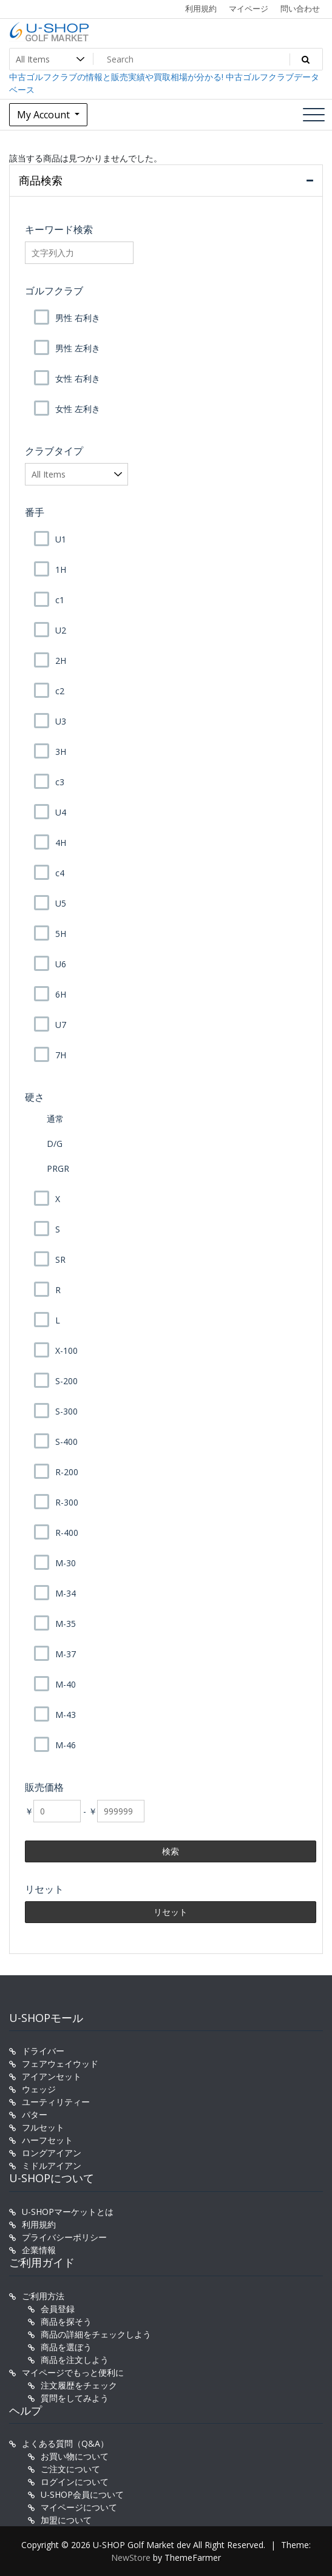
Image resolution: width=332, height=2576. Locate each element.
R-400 (66, 1532)
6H (60, 994)
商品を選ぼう (66, 2347)
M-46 (65, 1745)
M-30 (65, 1563)
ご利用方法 (43, 2296)
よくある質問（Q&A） (65, 2443)
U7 (60, 1024)
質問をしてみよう (75, 2398)
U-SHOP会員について (82, 2494)
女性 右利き (77, 378)
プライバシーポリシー (64, 2237)
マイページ (248, 8)
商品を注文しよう (75, 2359)
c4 (59, 873)
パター (34, 2114)
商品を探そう (66, 2321)
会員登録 (58, 2308)
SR (60, 1259)
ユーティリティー (56, 2102)
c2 (59, 691)
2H (60, 660)
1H (60, 569)
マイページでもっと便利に (73, 2372)
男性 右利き (77, 317)
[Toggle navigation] (314, 115)
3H (60, 751)
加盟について (66, 2520)
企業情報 (39, 2250)
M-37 (65, 1654)
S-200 (66, 1381)
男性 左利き (77, 348)
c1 (59, 600)
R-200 (66, 1472)
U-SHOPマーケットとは (67, 2211)
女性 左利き (77, 408)
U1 (60, 539)
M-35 (65, 1623)
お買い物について (75, 2456)
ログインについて (75, 2481)
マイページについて (79, 2507)
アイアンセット (51, 2076)
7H (60, 1055)
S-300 (66, 1411)
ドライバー (43, 2051)
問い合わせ (300, 8)
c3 (59, 782)
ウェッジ (39, 2089)
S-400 (66, 1441)
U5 (60, 903)
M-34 (65, 1593)
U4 (60, 812)
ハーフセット (47, 2140)
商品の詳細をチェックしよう (96, 2334)
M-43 (65, 1714)
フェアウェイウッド (60, 2063)
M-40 (65, 1684)
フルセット (43, 2127)
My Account (44, 114)
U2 (60, 630)
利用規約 (201, 8)
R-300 (66, 1502)
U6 (60, 964)
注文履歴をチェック (79, 2385)
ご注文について (70, 2469)
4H (60, 842)
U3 (60, 721)
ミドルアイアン (51, 2165)
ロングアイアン (51, 2152)
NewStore (131, 2557)
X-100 (66, 1350)
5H (60, 933)
